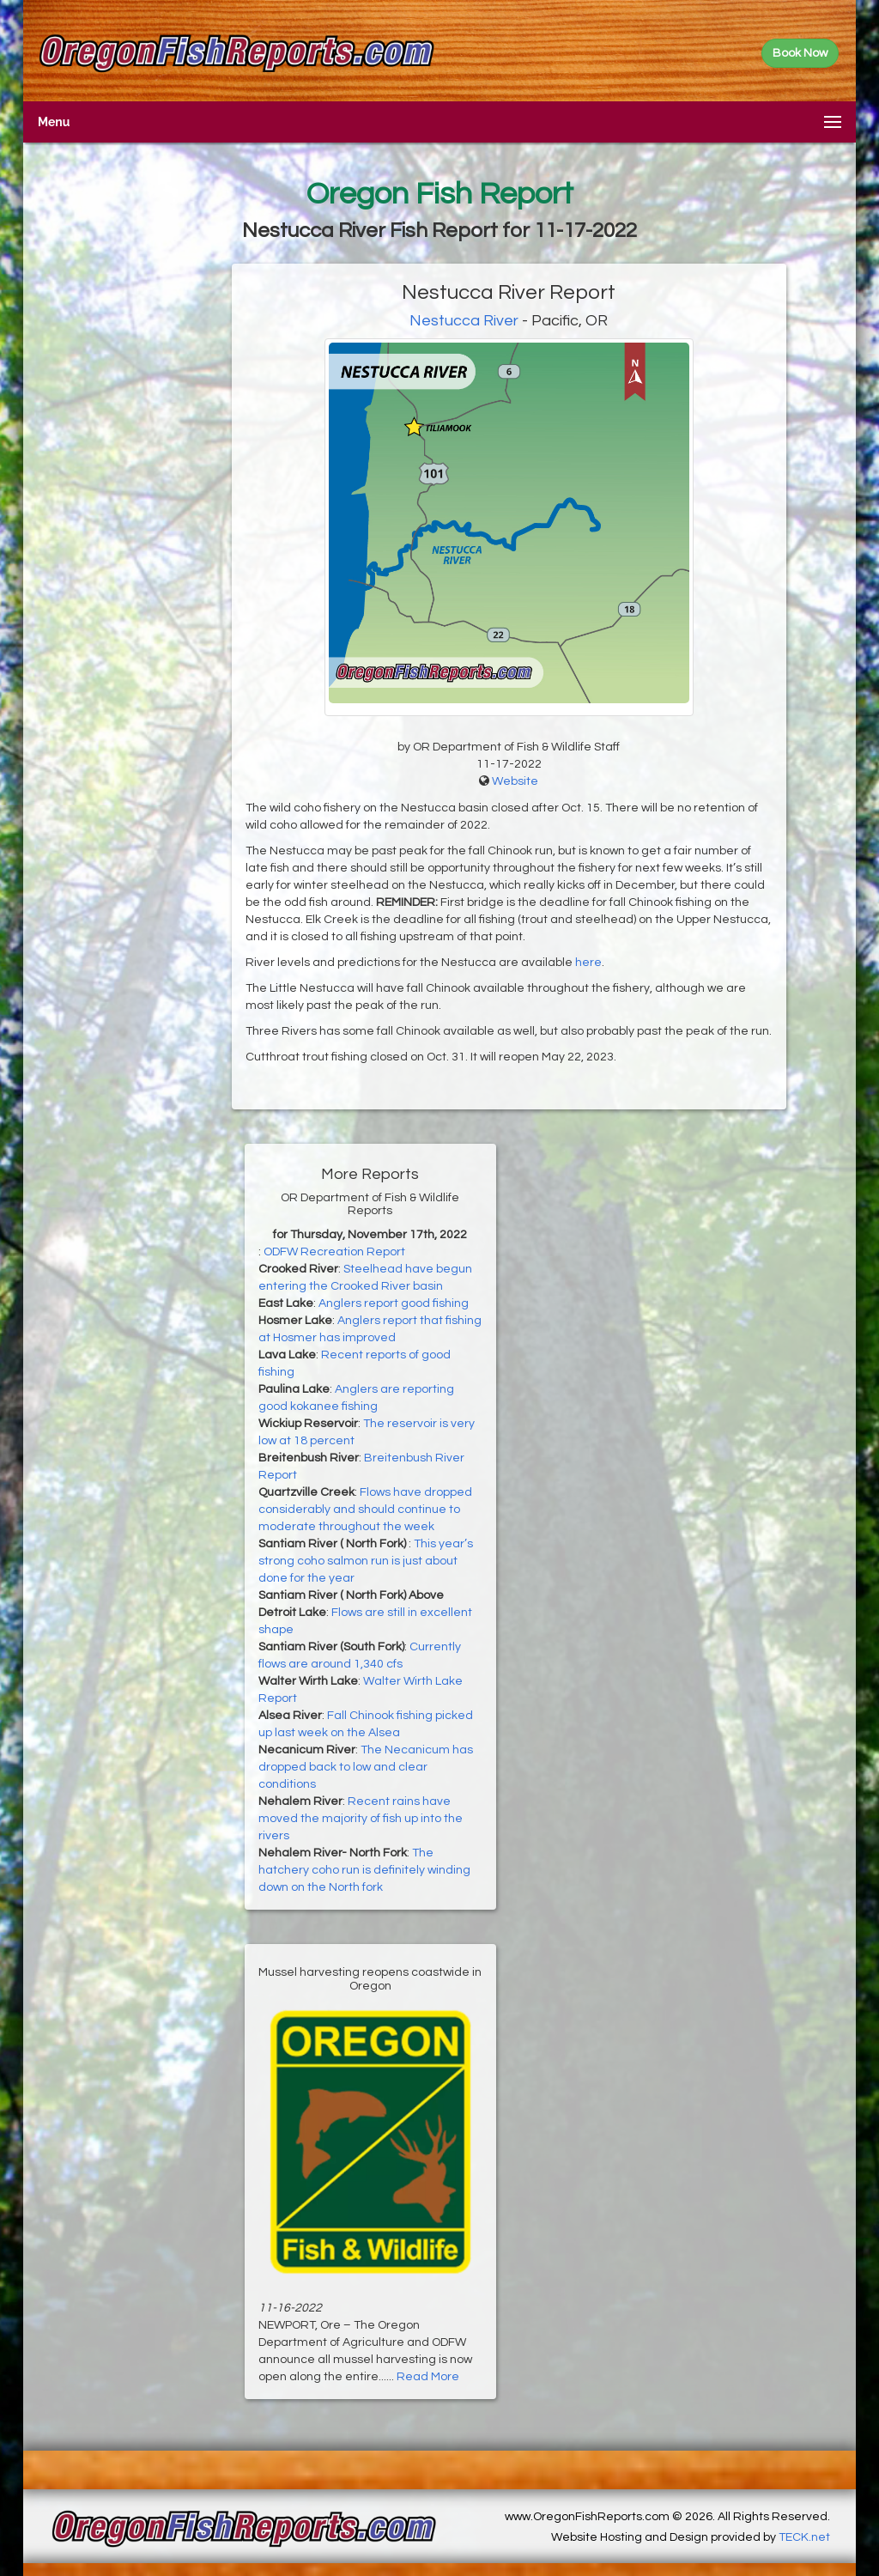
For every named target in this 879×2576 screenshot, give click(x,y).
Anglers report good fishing (393, 1303)
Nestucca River (463, 321)
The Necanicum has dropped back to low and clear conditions (365, 1767)
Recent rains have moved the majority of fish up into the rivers (360, 1818)
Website (515, 781)
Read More (428, 2377)
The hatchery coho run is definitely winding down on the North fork (364, 1870)
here (588, 963)
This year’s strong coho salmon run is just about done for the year (365, 1561)
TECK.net (804, 2537)
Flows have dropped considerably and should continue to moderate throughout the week (365, 1509)
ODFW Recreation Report (334, 1252)
